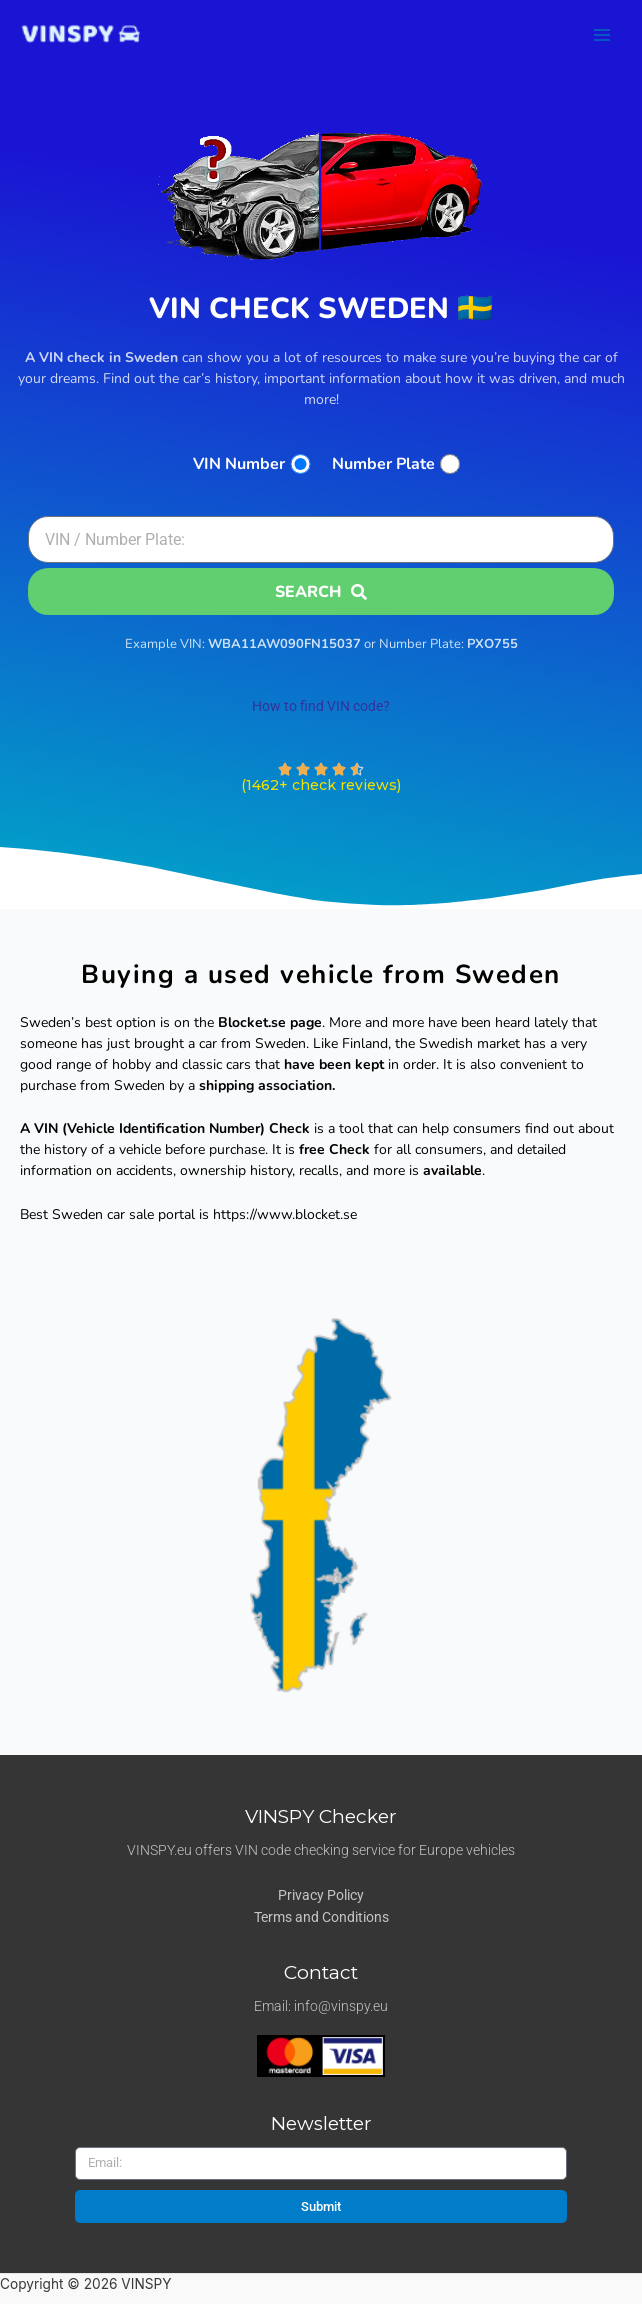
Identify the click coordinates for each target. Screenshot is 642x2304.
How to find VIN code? (321, 706)
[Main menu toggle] (602, 34)
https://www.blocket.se (285, 1214)
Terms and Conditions (321, 1917)
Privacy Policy (321, 1895)
